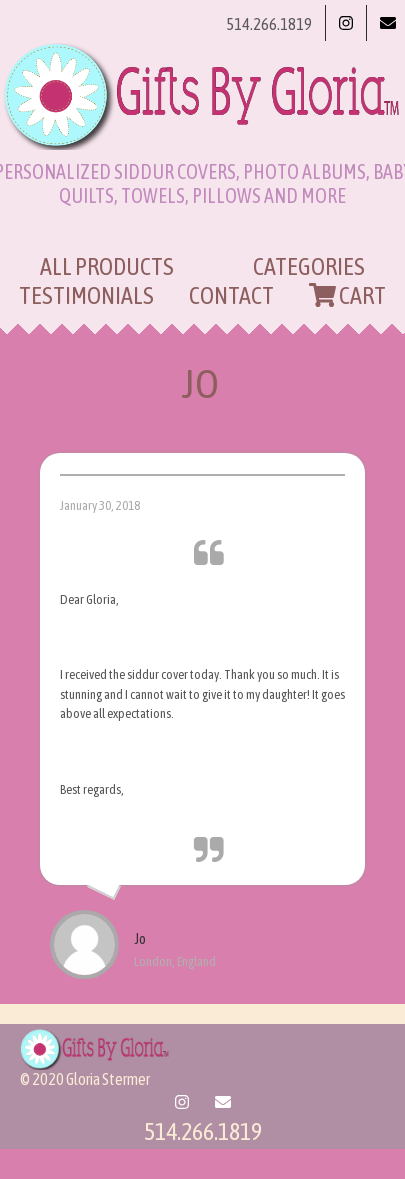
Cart (347, 295)
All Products (107, 266)
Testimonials (86, 295)
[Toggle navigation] (203, 233)
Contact (231, 295)
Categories (309, 266)
